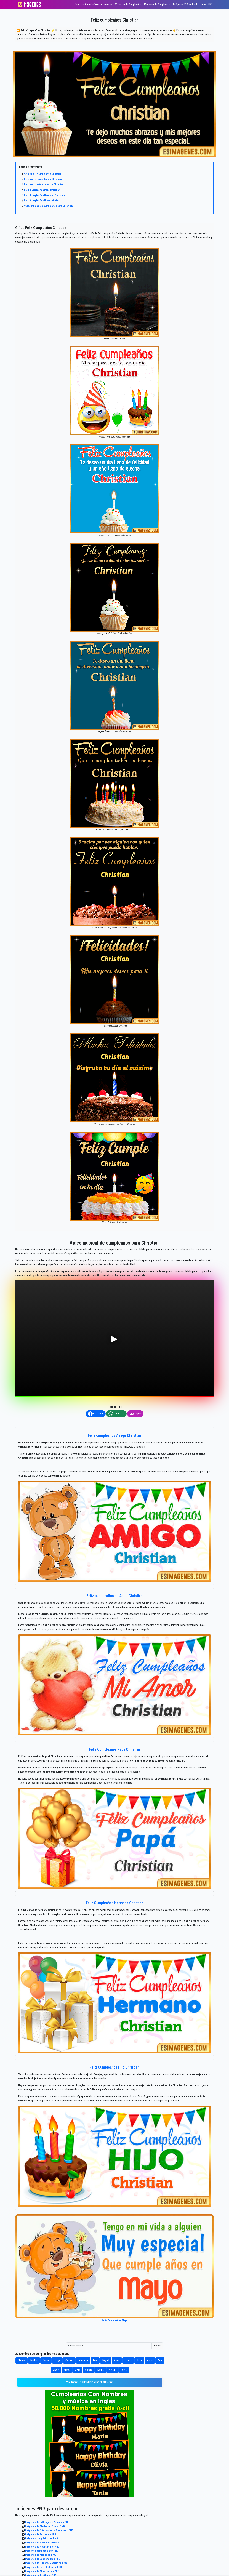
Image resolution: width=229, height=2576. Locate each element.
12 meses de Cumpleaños (128, 4)
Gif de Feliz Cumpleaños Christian (43, 173)
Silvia (77, 2369)
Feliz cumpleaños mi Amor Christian (44, 184)
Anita (150, 2360)
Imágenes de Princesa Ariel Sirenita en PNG (49, 2530)
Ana (160, 2360)
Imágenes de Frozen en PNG (40, 2534)
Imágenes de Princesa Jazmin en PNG (46, 2563)
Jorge (57, 2360)
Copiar (135, 1413)
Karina (100, 2369)
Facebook (95, 1413)
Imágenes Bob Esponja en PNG (41, 2550)
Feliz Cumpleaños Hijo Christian (41, 200)
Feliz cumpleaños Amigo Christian (43, 179)
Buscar (157, 2345)
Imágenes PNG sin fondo (185, 4)
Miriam (112, 2369)
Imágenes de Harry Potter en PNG (43, 2567)
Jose (139, 2360)
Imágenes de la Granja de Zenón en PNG (47, 2522)
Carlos (46, 2360)
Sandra (88, 2369)
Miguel (105, 2360)
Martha (34, 2360)
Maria (67, 2369)
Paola (124, 2369)
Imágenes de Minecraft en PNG (42, 2571)
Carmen (69, 2360)
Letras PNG (206, 4)
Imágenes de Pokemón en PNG (42, 2542)
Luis (95, 2360)
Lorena (128, 2360)
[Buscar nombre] (109, 2345)
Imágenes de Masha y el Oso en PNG (45, 2526)
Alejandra (83, 2360)
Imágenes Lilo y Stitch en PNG (41, 2538)
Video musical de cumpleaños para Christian (48, 205)
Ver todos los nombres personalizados (89, 2382)
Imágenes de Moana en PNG (40, 2554)
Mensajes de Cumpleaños (157, 4)
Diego (56, 2369)
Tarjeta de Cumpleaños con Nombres (93, 4)
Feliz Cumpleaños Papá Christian (42, 189)
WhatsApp (116, 1413)
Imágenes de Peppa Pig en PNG (42, 2546)
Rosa (116, 2360)
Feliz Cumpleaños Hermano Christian (44, 195)
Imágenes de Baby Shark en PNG (42, 2559)
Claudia (21, 2360)
